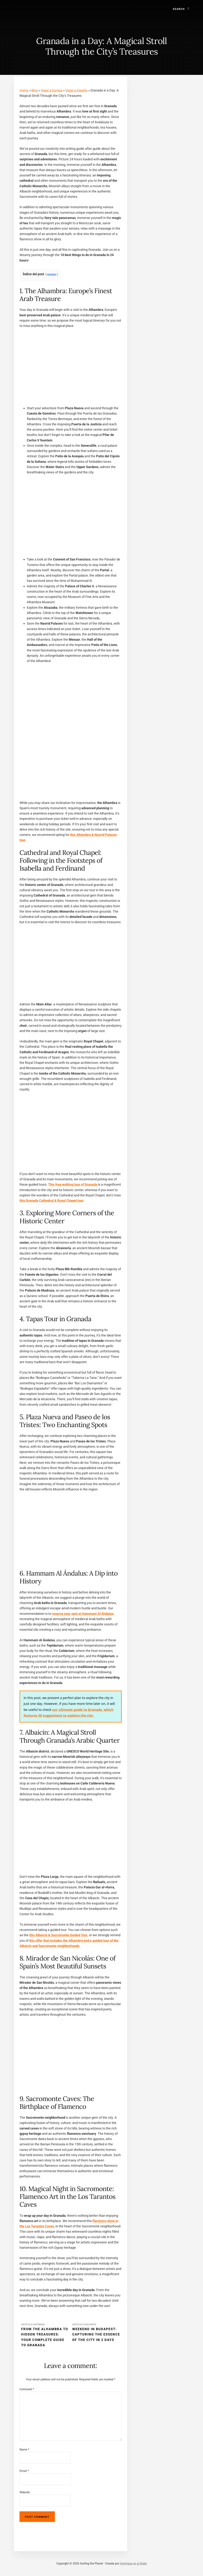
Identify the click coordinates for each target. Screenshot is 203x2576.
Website (25, 2492)
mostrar (51, 274)
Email (24, 2471)
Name (24, 2449)
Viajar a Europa (51, 90)
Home (24, 90)
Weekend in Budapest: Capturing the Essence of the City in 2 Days (96, 2334)
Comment (27, 2389)
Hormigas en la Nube (133, 2563)
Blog (34, 90)
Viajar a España (76, 90)
